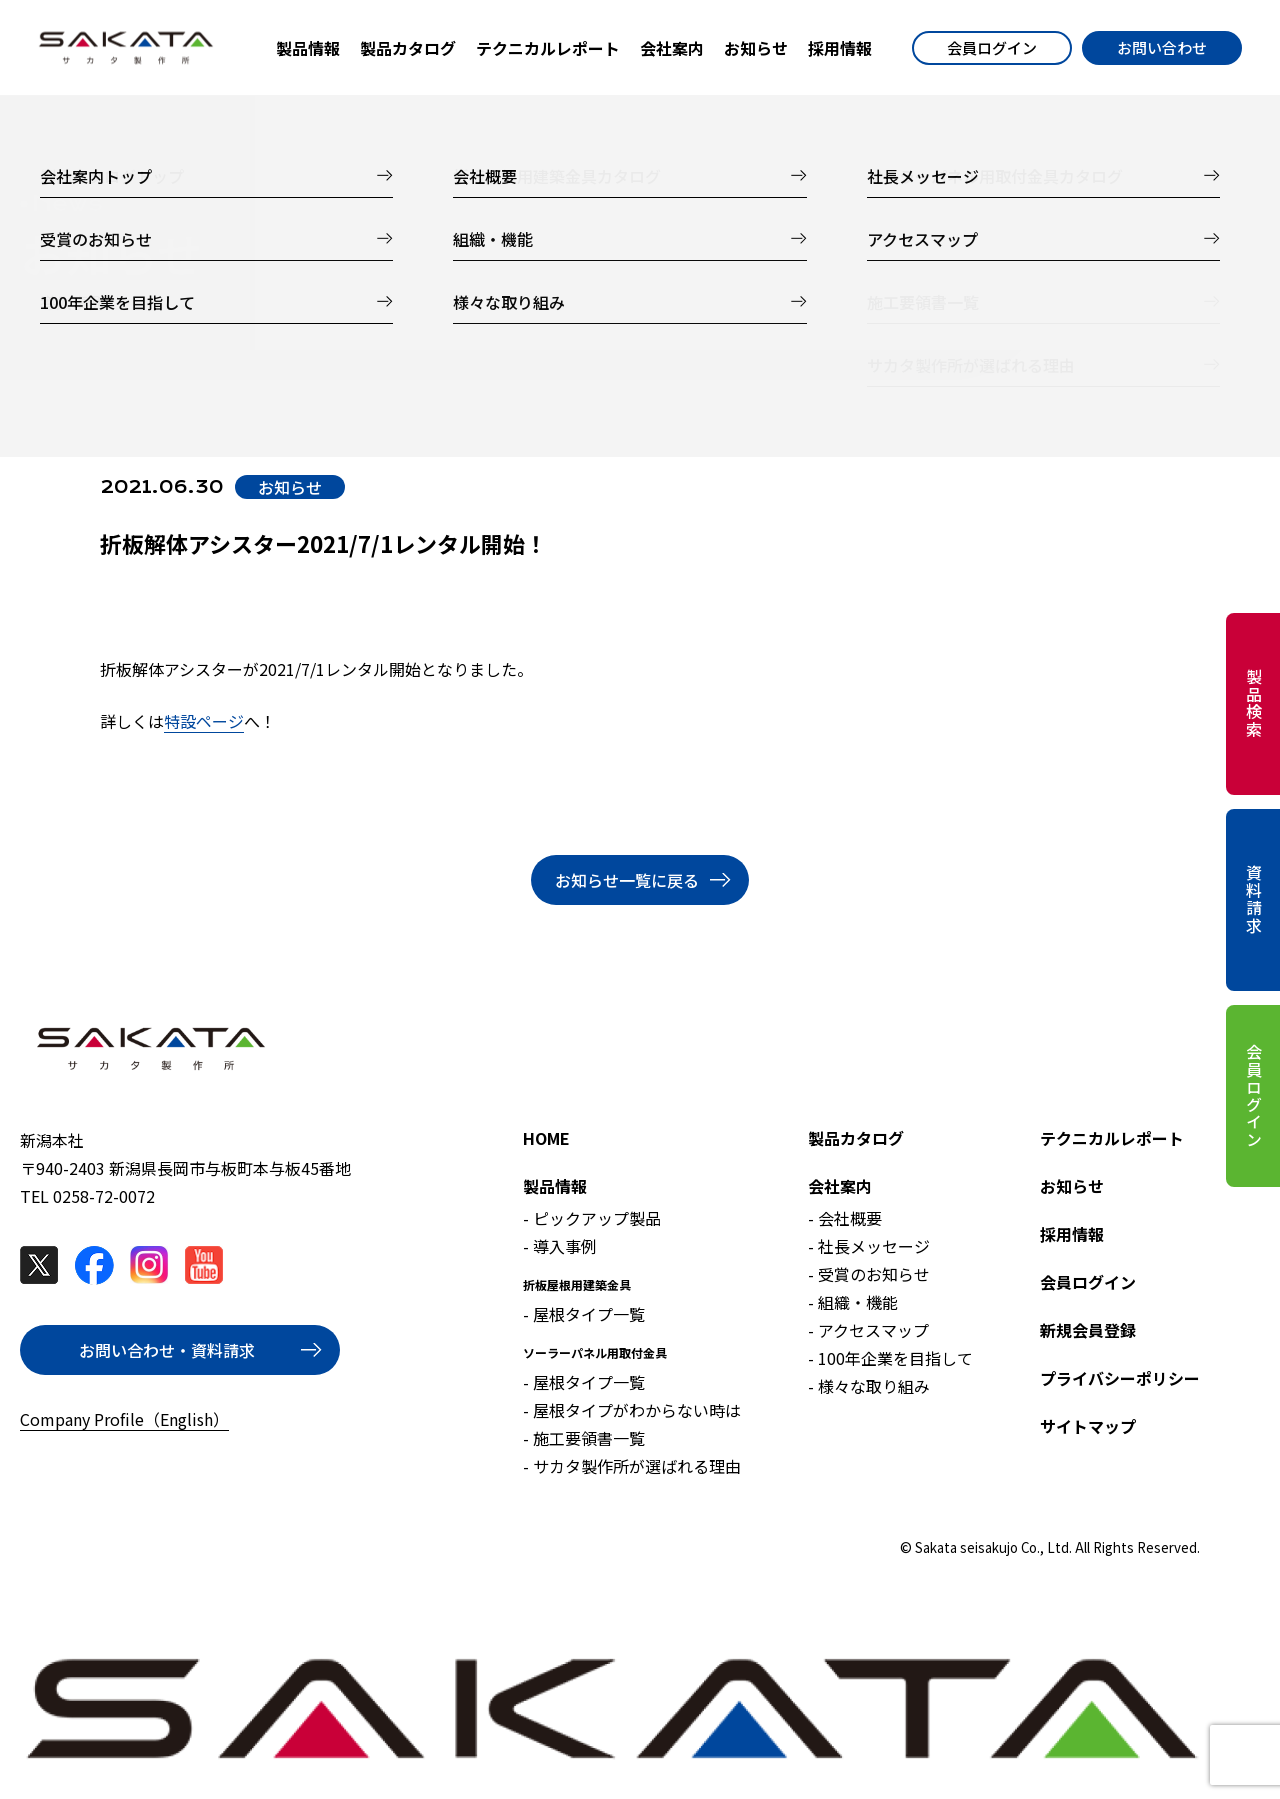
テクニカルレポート (1112, 1138)
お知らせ (1072, 1186)
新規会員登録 (1088, 1330)
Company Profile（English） (124, 1419)
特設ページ (204, 721)
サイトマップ (1088, 1426)
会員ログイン (992, 47)
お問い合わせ (1162, 47)
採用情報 (1072, 1234)
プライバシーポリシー (1120, 1378)
